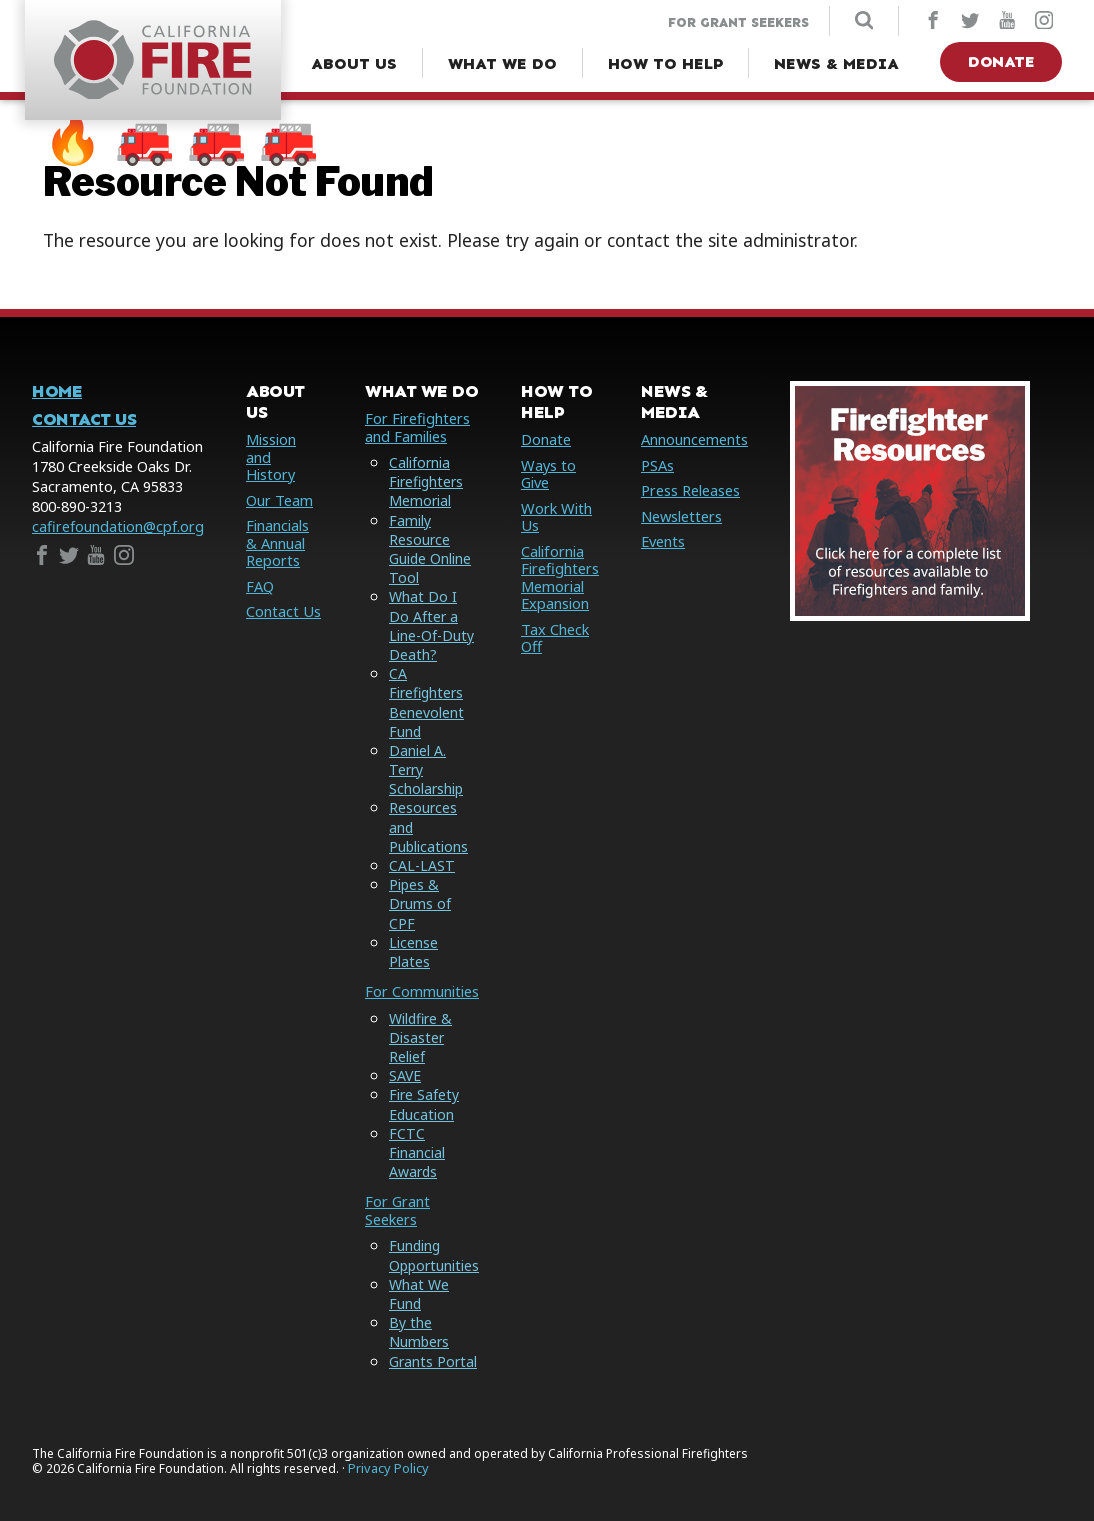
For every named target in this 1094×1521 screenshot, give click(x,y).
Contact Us (84, 420)
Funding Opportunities (432, 1236)
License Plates (410, 933)
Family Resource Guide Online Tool (427, 549)
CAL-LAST (419, 865)
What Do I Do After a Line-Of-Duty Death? (432, 626)
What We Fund (416, 1274)
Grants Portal (431, 1341)
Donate (1001, 61)
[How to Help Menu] (665, 64)
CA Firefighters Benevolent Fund (425, 702)
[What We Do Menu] (502, 64)
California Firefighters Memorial (425, 481)
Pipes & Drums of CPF (432, 894)
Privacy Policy (388, 1448)
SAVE (402, 1056)
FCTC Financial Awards (414, 1133)
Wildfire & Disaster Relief (419, 1018)
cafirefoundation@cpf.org (118, 527)
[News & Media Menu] (836, 64)
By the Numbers (417, 1313)
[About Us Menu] (354, 64)
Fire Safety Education (421, 1085)
